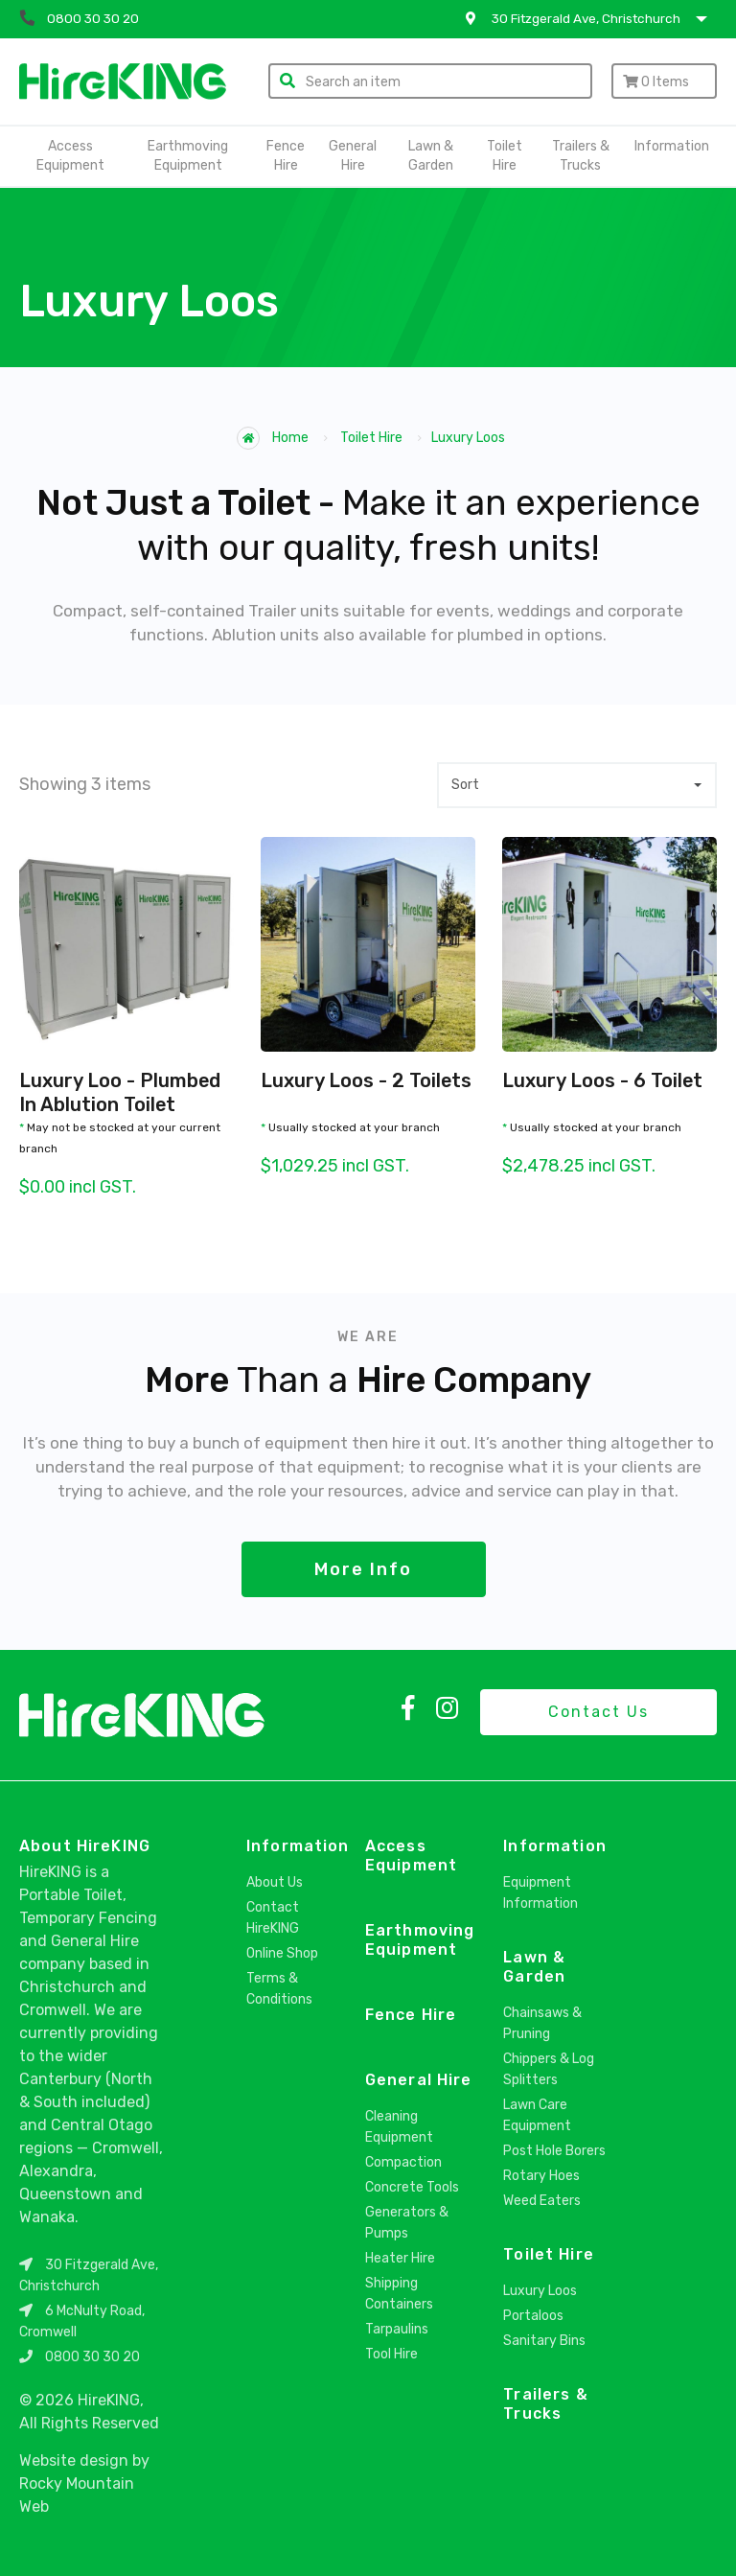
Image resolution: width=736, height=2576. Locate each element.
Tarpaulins (396, 2329)
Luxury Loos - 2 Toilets (366, 1080)
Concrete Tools (412, 2187)
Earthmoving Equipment (188, 156)
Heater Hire (400, 2258)
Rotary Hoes (541, 2176)
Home (273, 438)
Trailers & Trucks (581, 156)
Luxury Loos (540, 2291)
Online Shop (282, 1953)
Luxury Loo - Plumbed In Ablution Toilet (120, 1092)
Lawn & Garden (430, 156)
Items (656, 82)
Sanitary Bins (544, 2340)
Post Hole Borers (554, 2151)
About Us (274, 1882)
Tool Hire (391, 2354)
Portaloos (533, 2316)
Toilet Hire (504, 156)
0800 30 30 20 (92, 2357)
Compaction (403, 2162)
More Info (363, 1569)
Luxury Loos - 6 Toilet (602, 1080)
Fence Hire (285, 156)
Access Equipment (70, 156)
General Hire (353, 156)
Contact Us (597, 1712)
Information (671, 146)
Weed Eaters (542, 2201)
